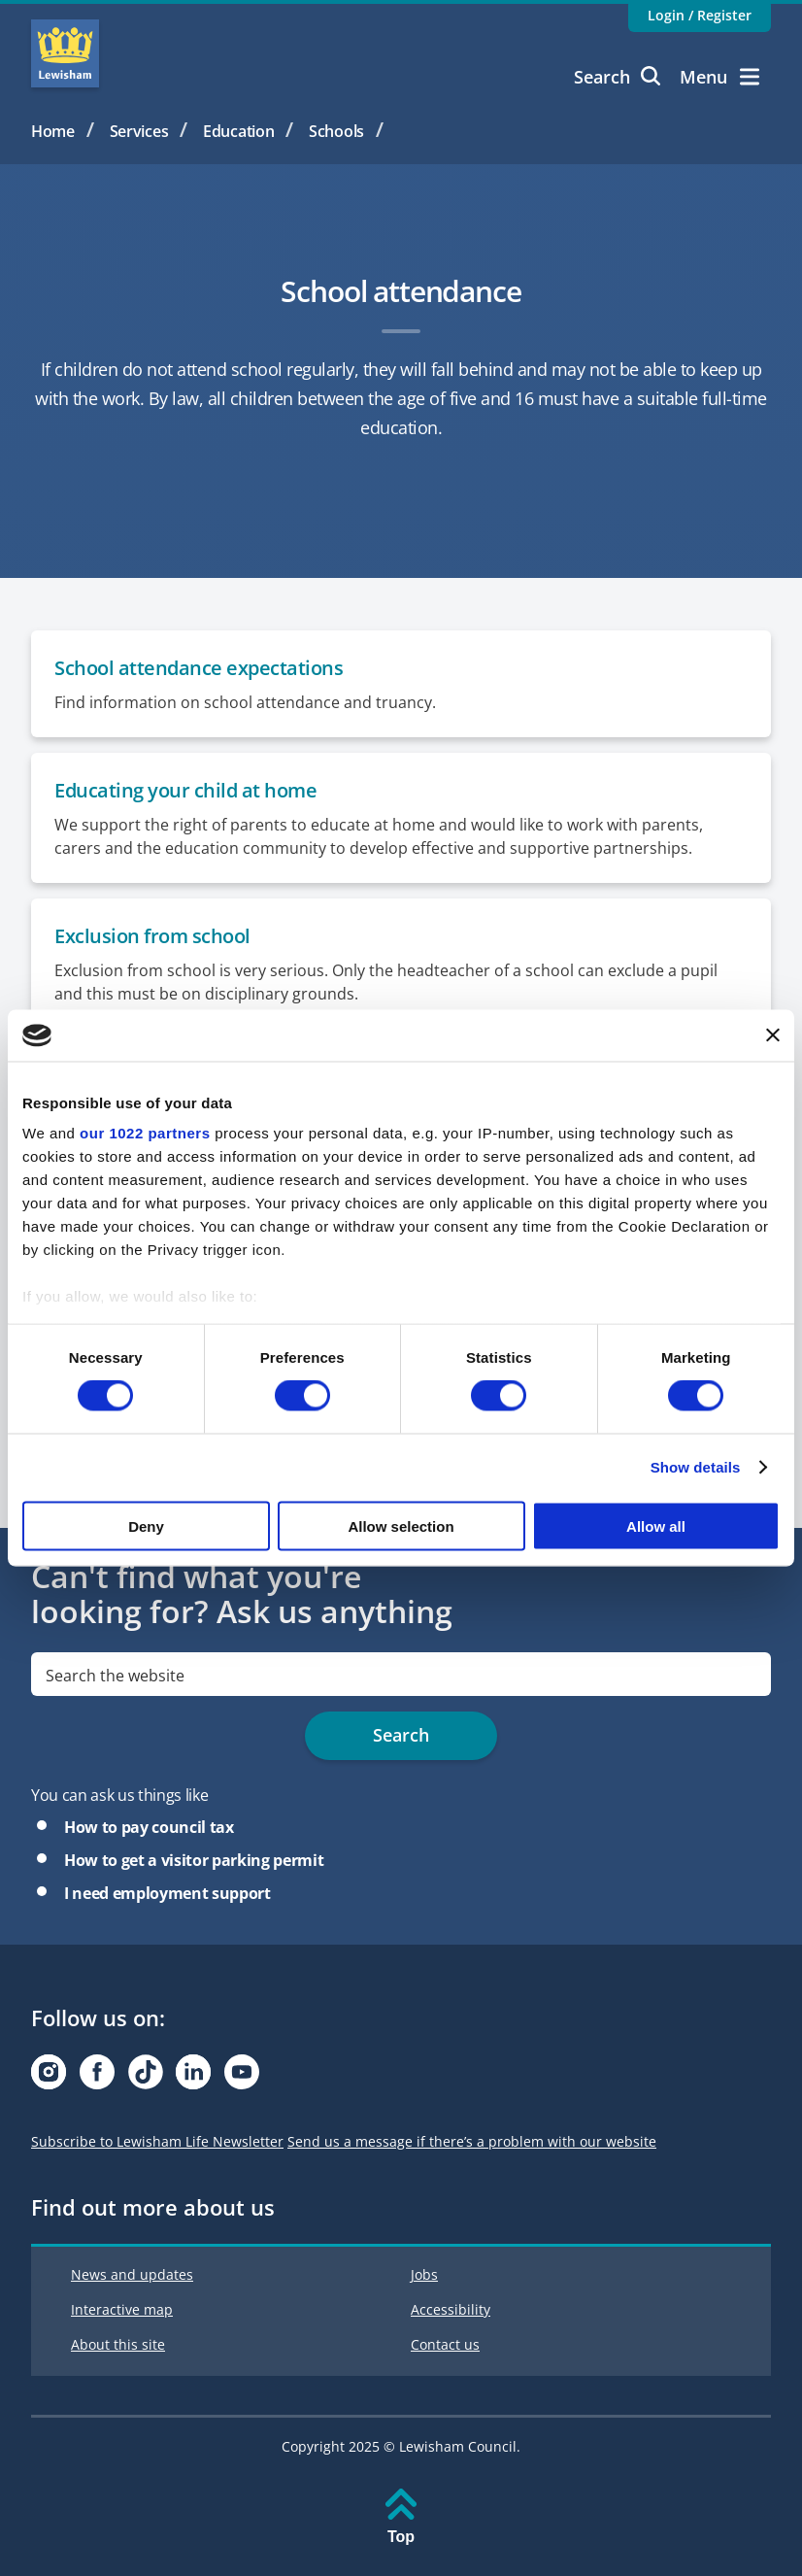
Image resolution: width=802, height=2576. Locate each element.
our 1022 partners (145, 1133)
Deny (146, 1525)
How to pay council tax (149, 1827)
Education (238, 131)
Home (53, 131)
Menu (719, 76)
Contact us (445, 2344)
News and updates (132, 2274)
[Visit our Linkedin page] (193, 2077)
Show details (696, 1467)
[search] (401, 1674)
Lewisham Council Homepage (65, 53)
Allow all (655, 1525)
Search (617, 76)
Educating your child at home (185, 790)
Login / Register (700, 15)
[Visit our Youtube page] (241, 2077)
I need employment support (167, 1893)
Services (139, 131)
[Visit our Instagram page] (48, 2077)
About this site (118, 2344)
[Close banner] (773, 1035)
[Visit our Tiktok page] (145, 2077)
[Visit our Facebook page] (97, 2077)
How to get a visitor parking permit (193, 1860)
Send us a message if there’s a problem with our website (471, 2141)
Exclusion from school (152, 936)
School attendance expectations (198, 668)
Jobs (424, 2274)
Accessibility (450, 2309)
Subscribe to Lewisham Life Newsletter (157, 2141)
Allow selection (400, 1525)
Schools (336, 131)
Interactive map (122, 2309)
